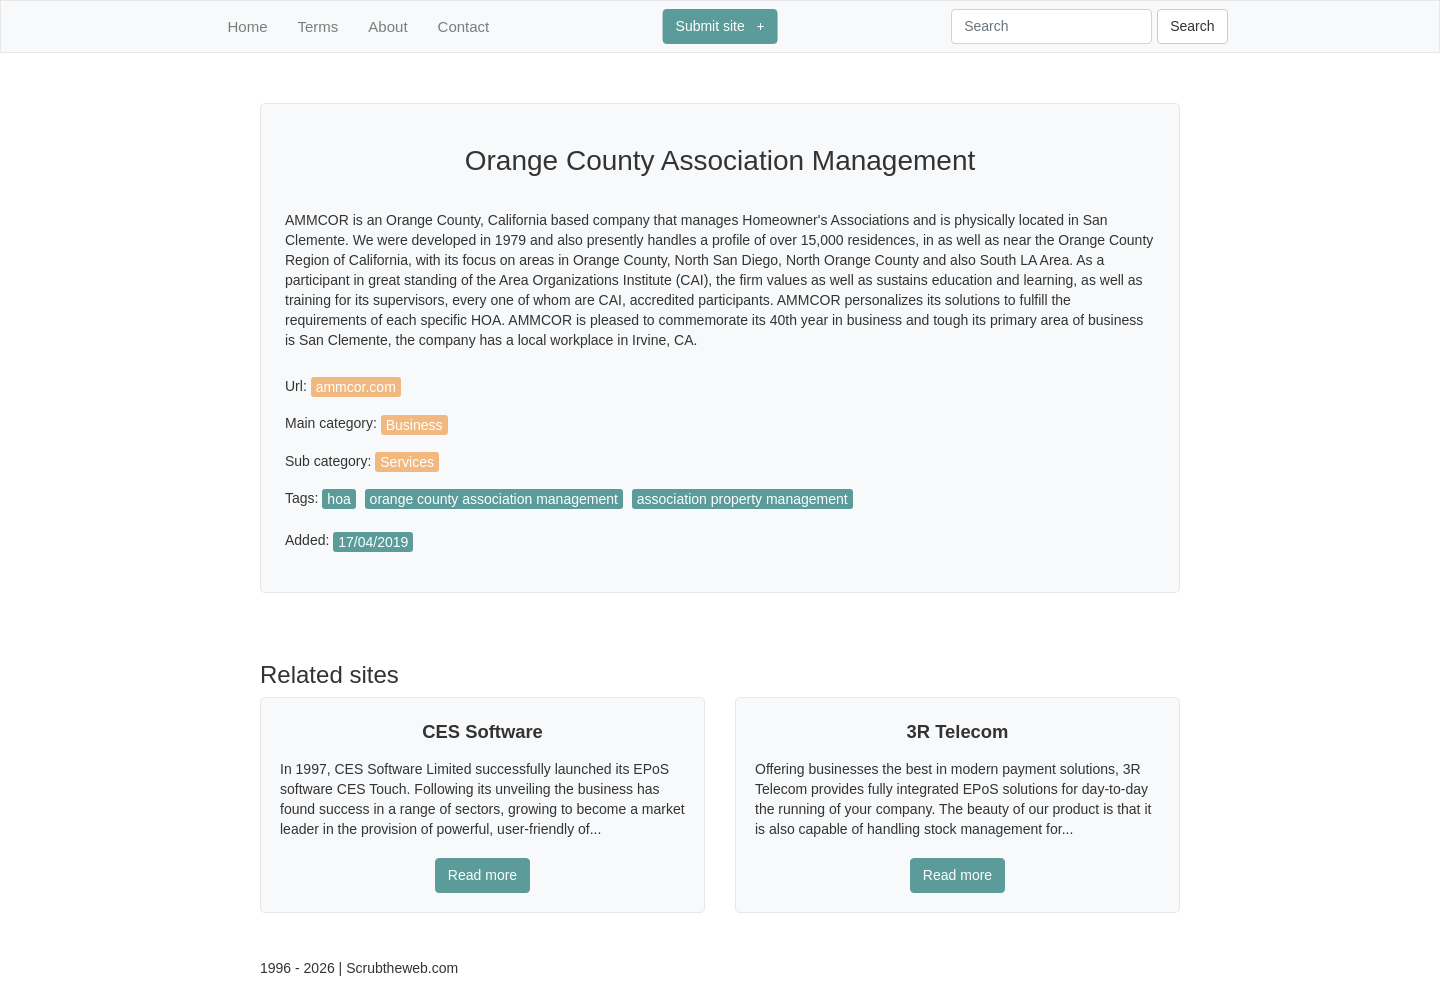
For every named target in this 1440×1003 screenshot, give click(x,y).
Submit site (720, 26)
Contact (464, 26)
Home (248, 26)
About (387, 26)
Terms (318, 26)
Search (1192, 26)
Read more (482, 875)
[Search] (1051, 26)
